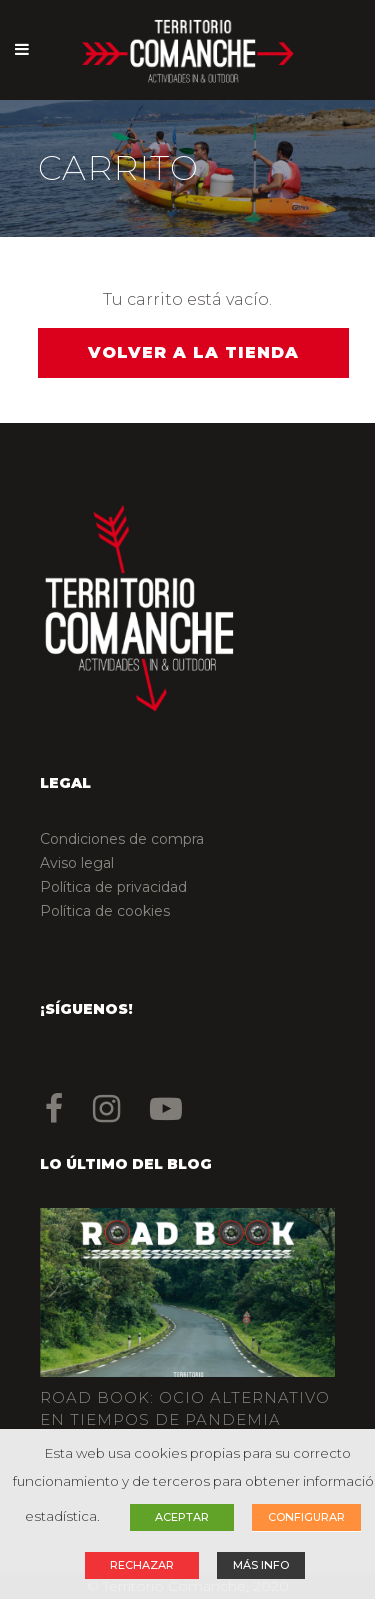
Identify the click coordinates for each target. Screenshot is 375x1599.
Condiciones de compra (122, 839)
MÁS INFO (261, 1565)
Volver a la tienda (193, 352)
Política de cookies (105, 911)
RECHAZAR (142, 1565)
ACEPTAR (182, 1517)
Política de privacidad (113, 887)
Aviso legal (77, 863)
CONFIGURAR (306, 1517)
